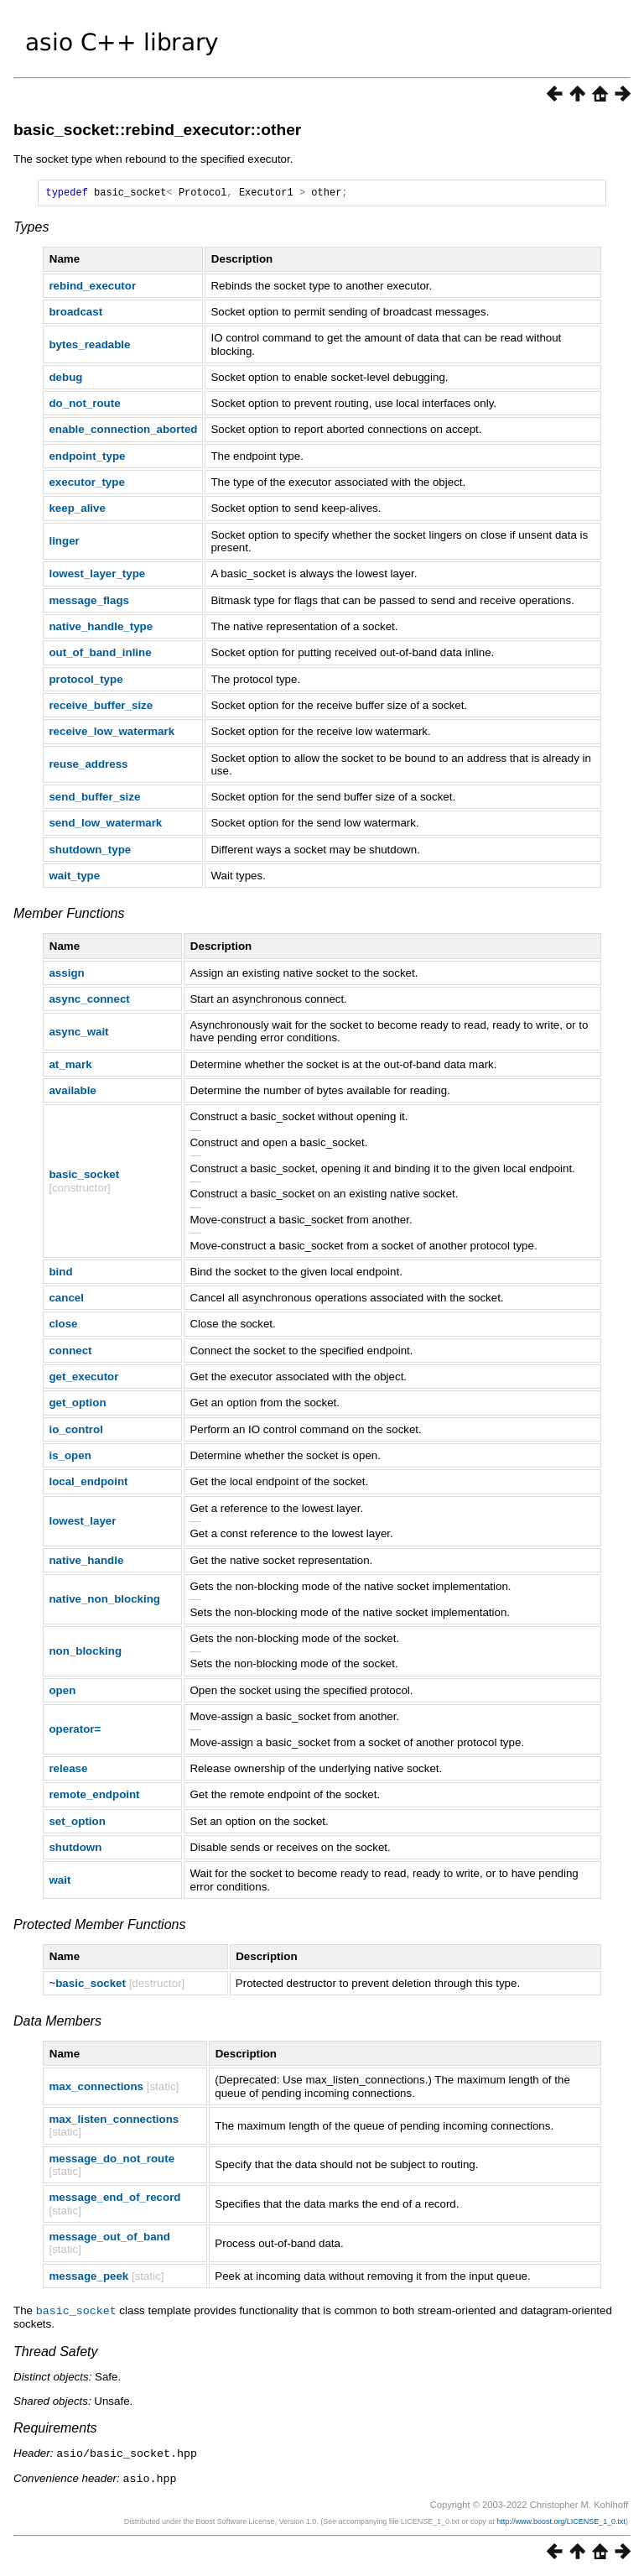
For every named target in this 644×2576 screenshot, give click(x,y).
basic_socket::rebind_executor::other (157, 129)
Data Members (57, 2023)
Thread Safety (55, 2353)
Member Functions (69, 916)
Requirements (55, 2429)
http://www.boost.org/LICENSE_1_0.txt (561, 2521)
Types (31, 229)
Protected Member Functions (99, 1927)
